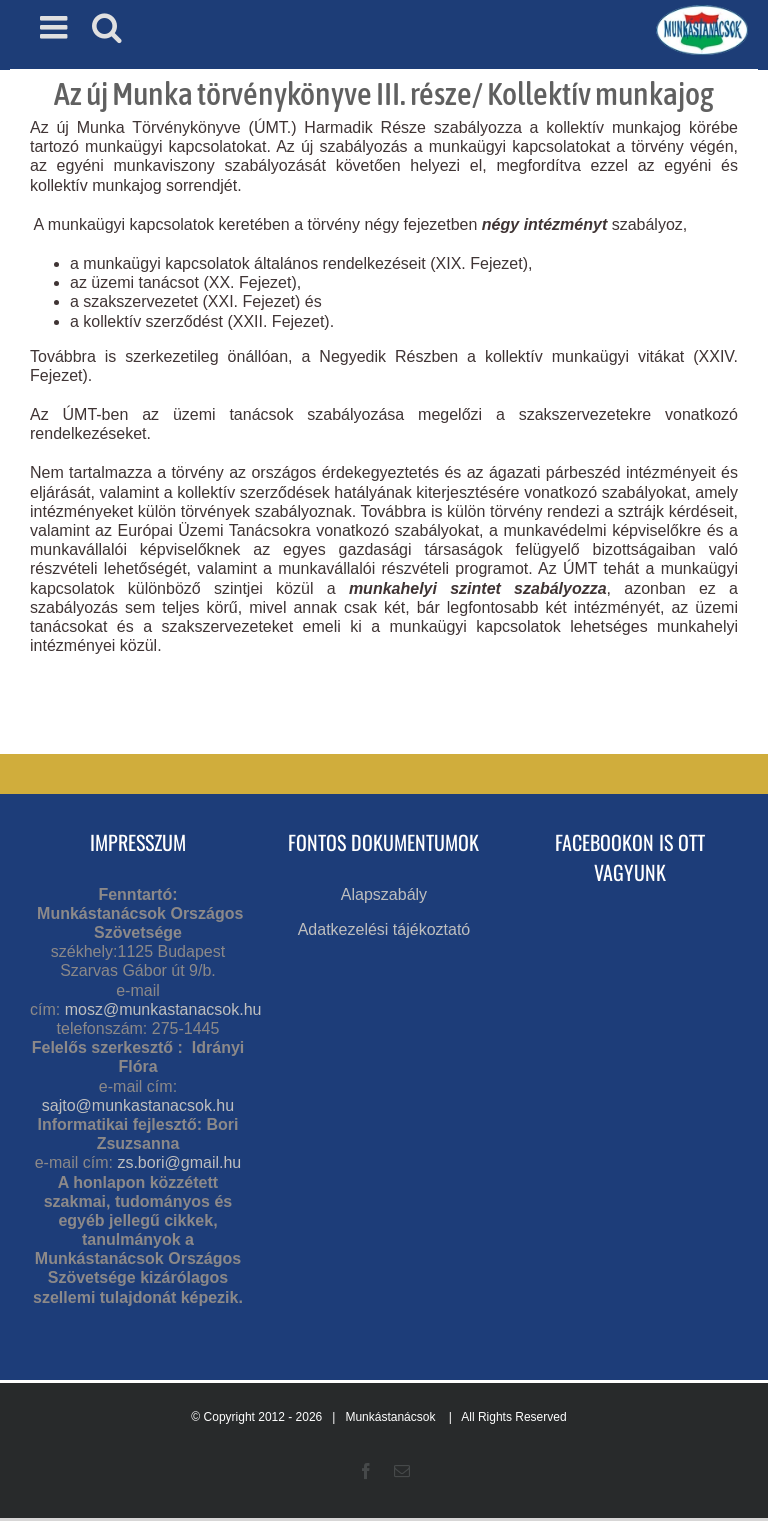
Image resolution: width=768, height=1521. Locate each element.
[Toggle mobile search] (107, 27)
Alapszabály (384, 894)
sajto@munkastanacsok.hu (138, 1105)
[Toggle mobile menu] (56, 27)
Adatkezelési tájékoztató (384, 929)
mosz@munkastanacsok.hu (163, 1009)
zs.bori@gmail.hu (179, 1162)
